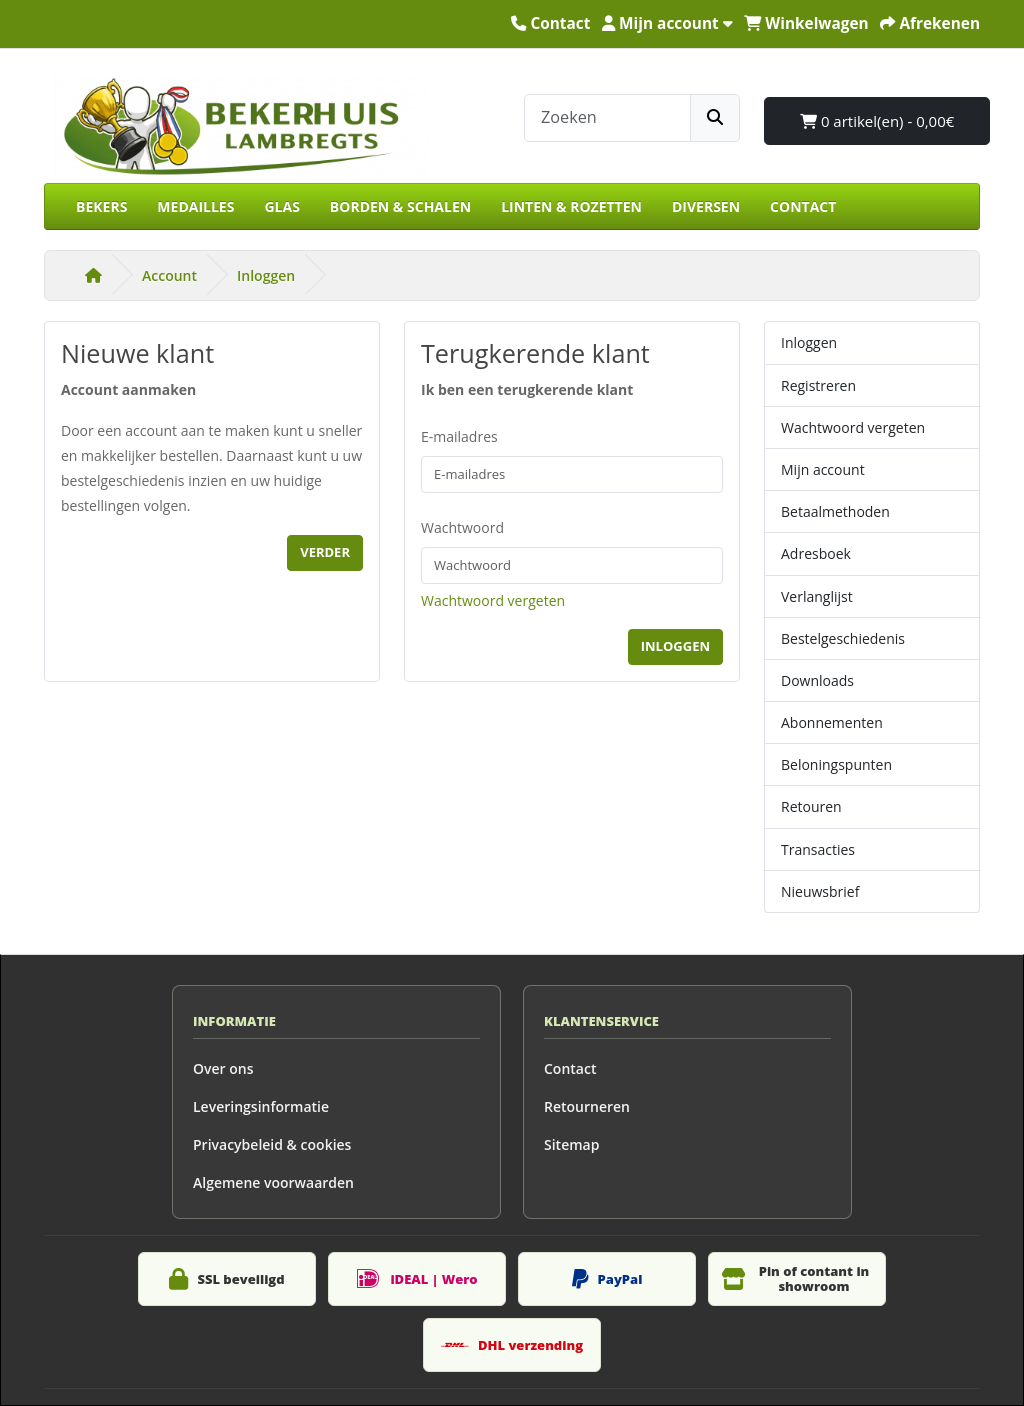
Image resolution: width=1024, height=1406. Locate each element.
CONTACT (803, 206)
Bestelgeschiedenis (843, 638)
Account (169, 275)
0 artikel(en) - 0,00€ (877, 121)
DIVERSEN (706, 206)
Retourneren (587, 1106)
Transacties (818, 849)
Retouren (811, 806)
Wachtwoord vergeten (493, 600)
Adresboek (816, 553)
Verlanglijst (817, 596)
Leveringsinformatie (261, 1106)
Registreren (818, 385)
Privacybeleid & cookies (272, 1144)
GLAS (281, 206)
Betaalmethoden (835, 511)
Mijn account (823, 469)
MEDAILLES (195, 206)
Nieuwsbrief (820, 891)
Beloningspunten (836, 764)
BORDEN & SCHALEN (400, 206)
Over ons (223, 1068)
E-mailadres (459, 436)
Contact (570, 1068)
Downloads (817, 680)
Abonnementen (832, 722)
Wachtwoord (462, 527)
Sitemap (571, 1144)
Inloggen (266, 275)
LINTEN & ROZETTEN (571, 206)
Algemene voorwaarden (273, 1182)
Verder (325, 552)
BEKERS (101, 206)
